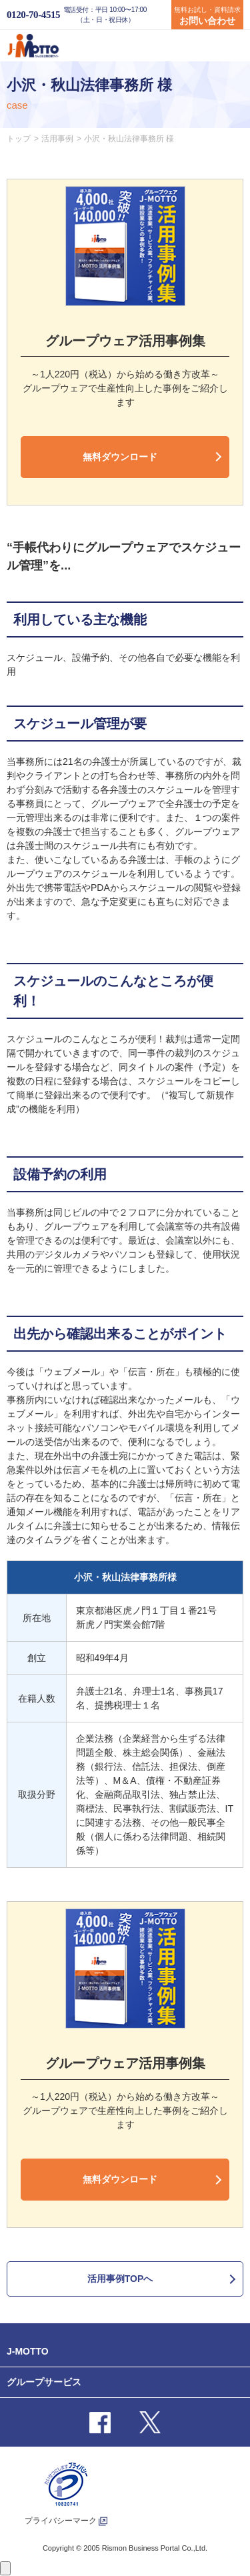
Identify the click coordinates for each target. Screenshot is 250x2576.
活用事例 (57, 138)
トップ (19, 138)
